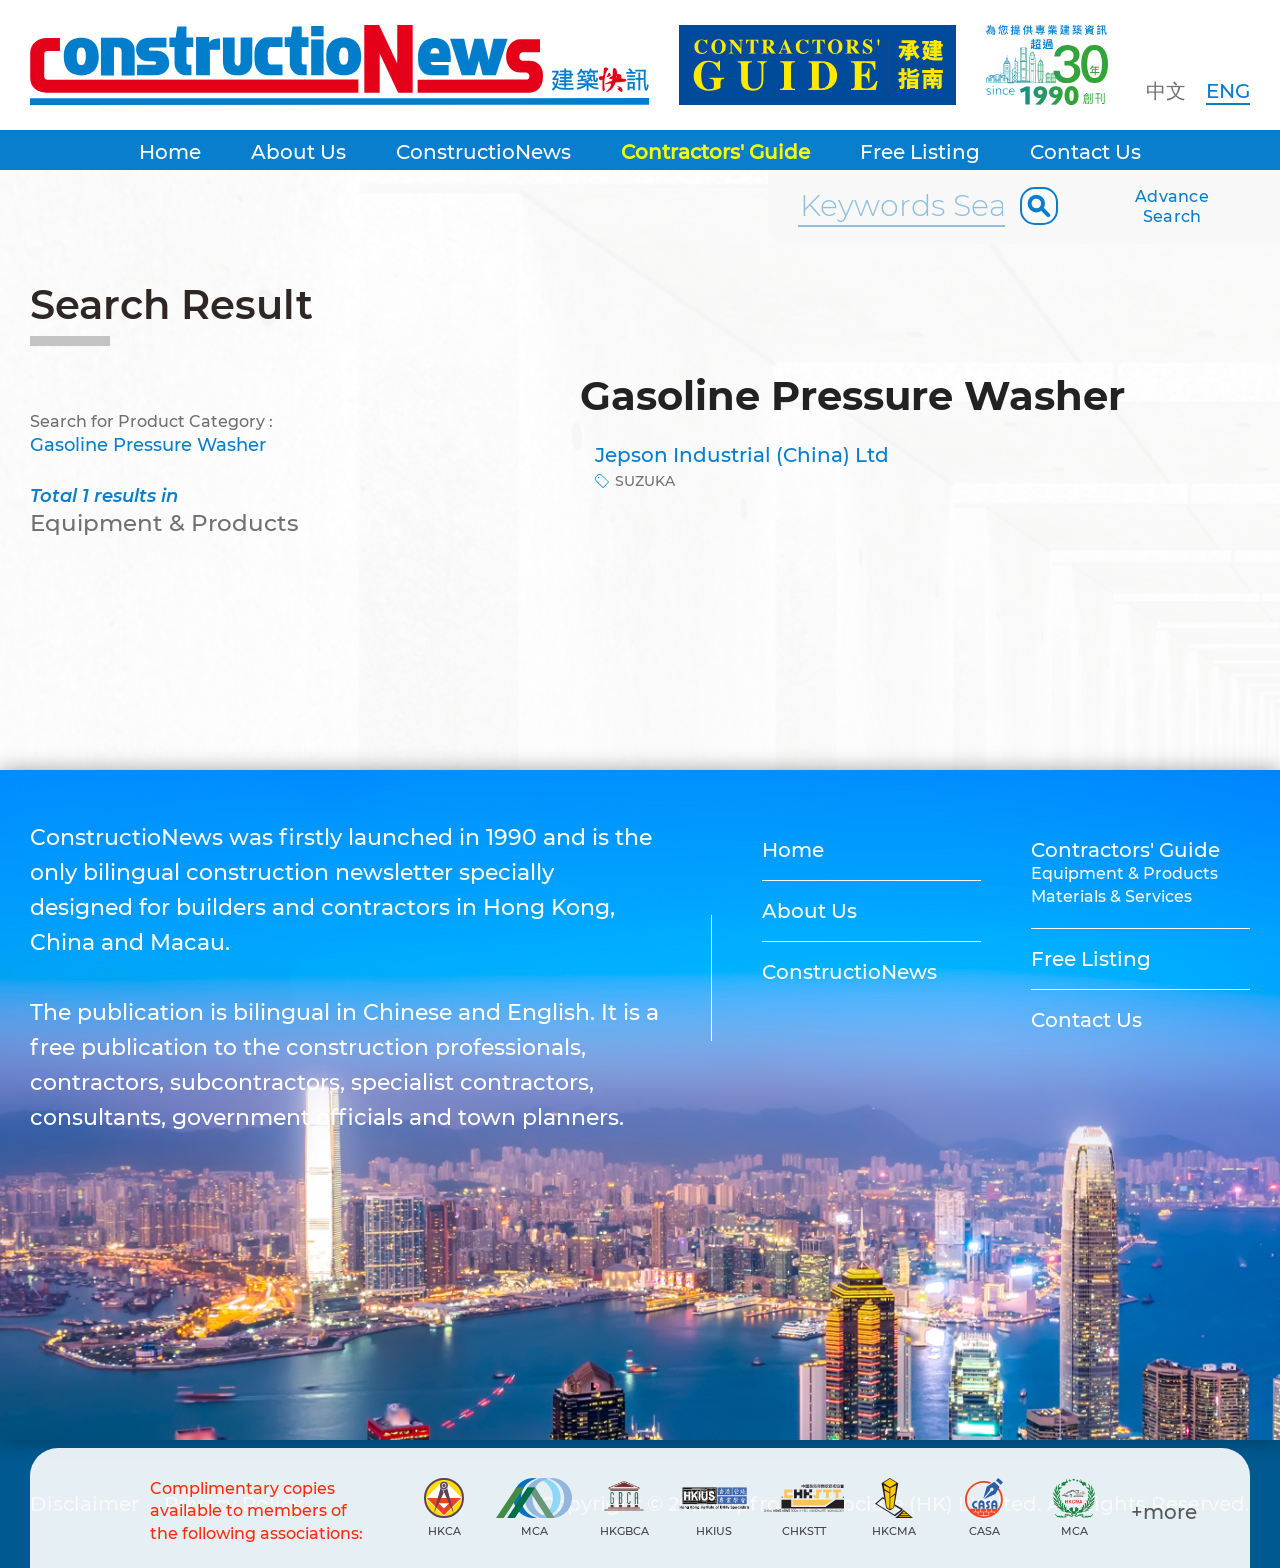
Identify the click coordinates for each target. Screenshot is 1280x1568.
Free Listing (920, 152)
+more (1164, 1512)
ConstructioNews (483, 152)
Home (170, 152)
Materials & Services (1111, 896)
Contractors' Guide (715, 152)
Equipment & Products (1124, 873)
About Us (298, 152)
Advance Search (1172, 206)
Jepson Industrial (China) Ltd (742, 455)
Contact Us (1085, 152)
